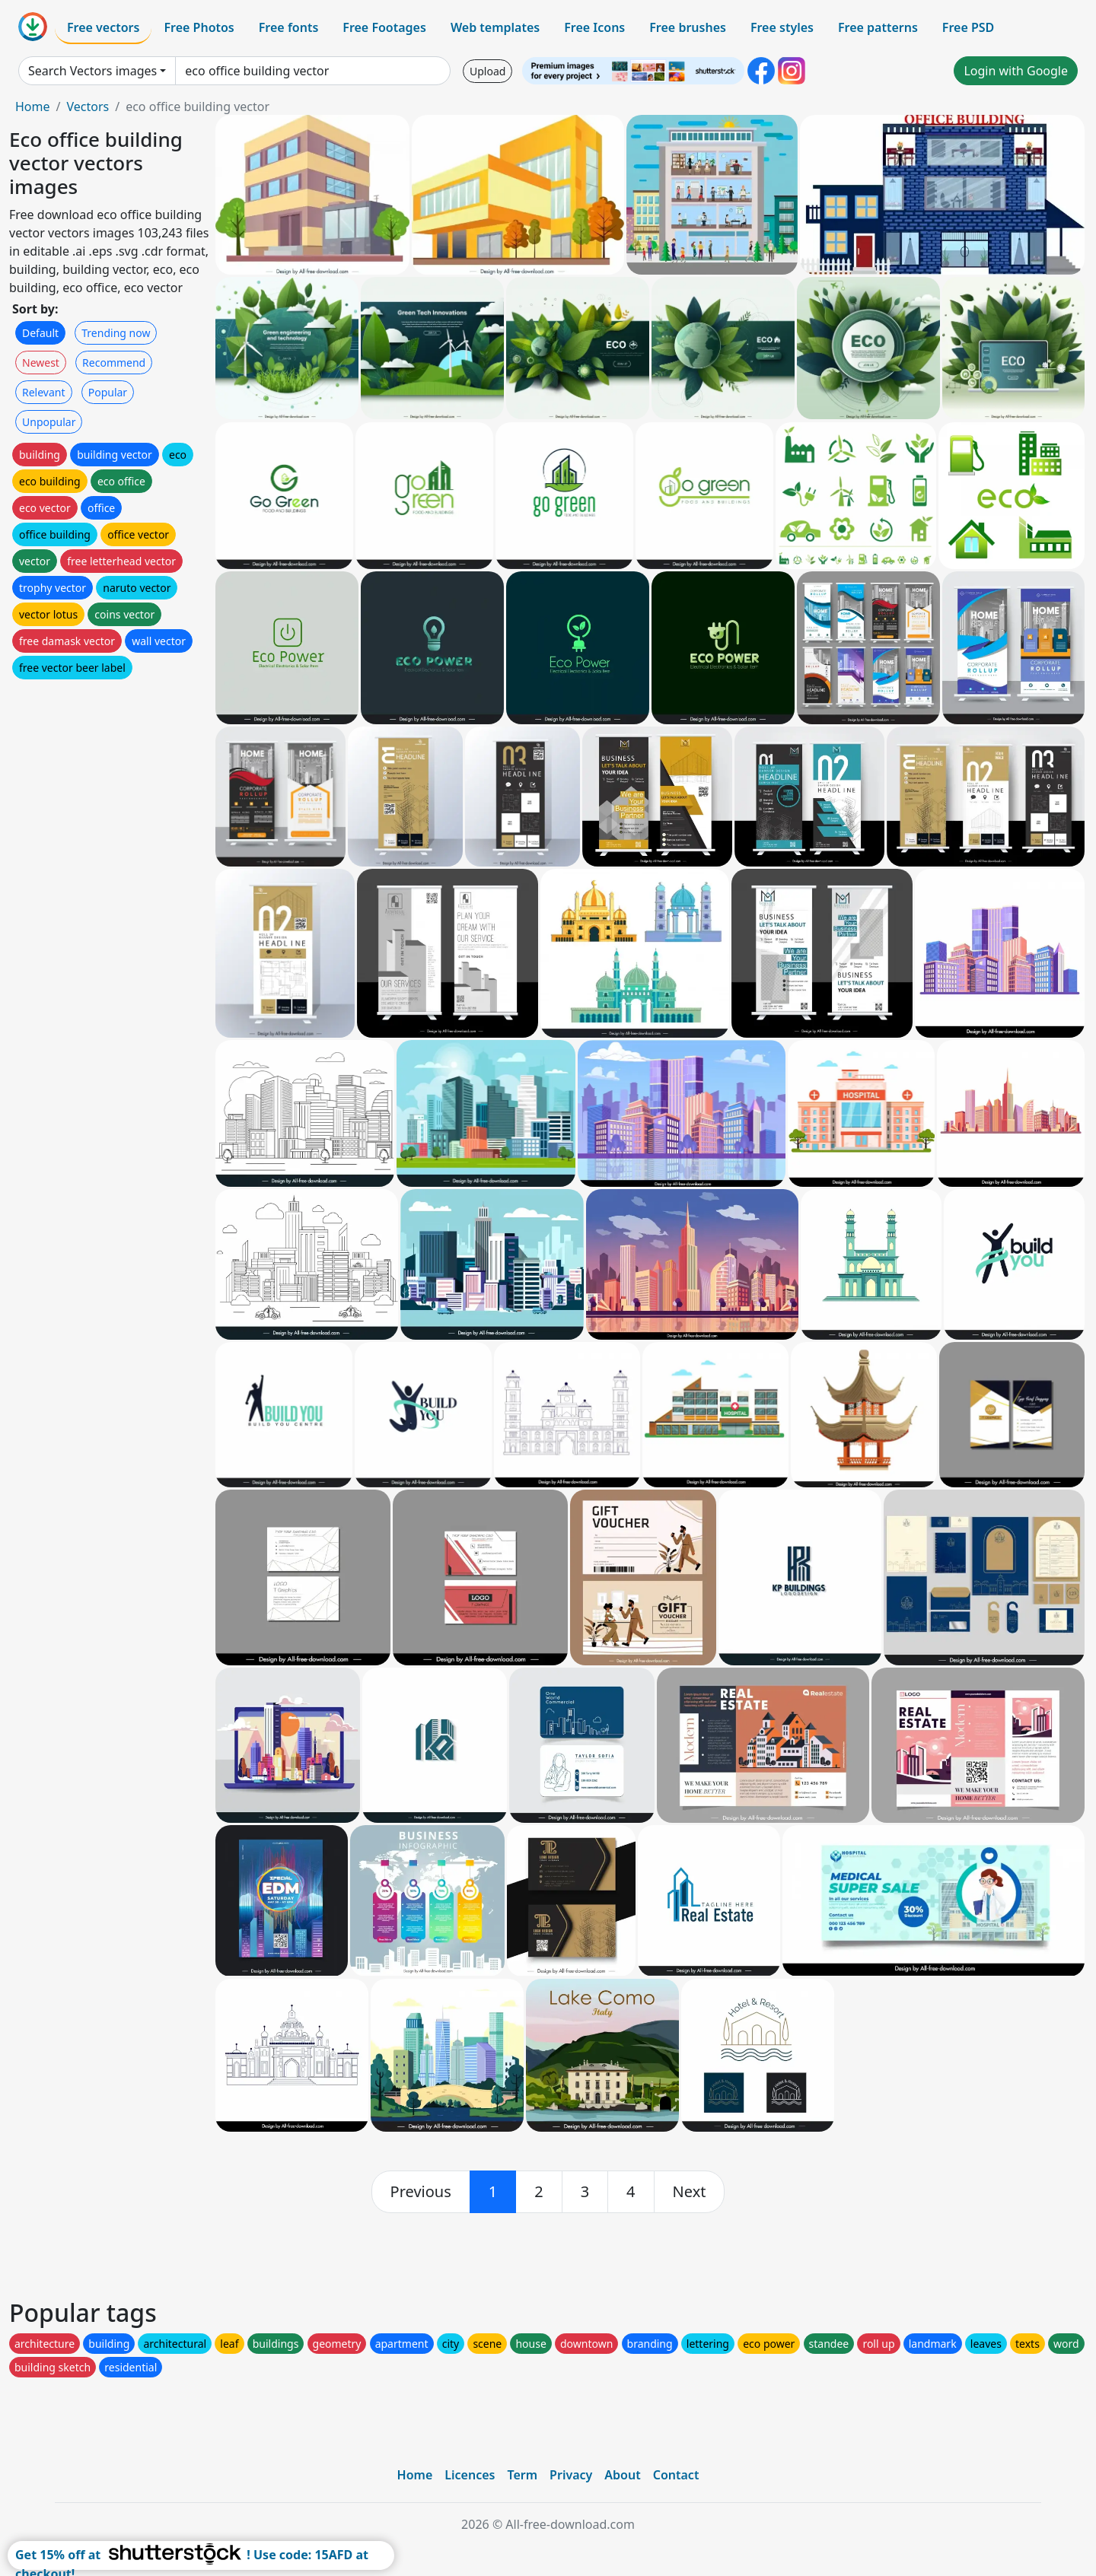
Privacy (571, 2474)
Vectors (87, 106)
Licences (469, 2474)
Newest (40, 362)
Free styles (782, 27)
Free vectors (103, 27)
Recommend (113, 362)
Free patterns (878, 27)
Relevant (43, 392)
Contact (676, 2474)
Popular (107, 392)
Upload (487, 71)
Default (40, 333)
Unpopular (48, 422)
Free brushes (687, 27)
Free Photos (199, 27)
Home (32, 106)
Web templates (495, 27)
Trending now (115, 333)
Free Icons (594, 27)
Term (522, 2474)
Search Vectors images (92, 70)
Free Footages (384, 27)
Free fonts (289, 27)
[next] (689, 2192)
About (622, 2474)
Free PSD (968, 27)
